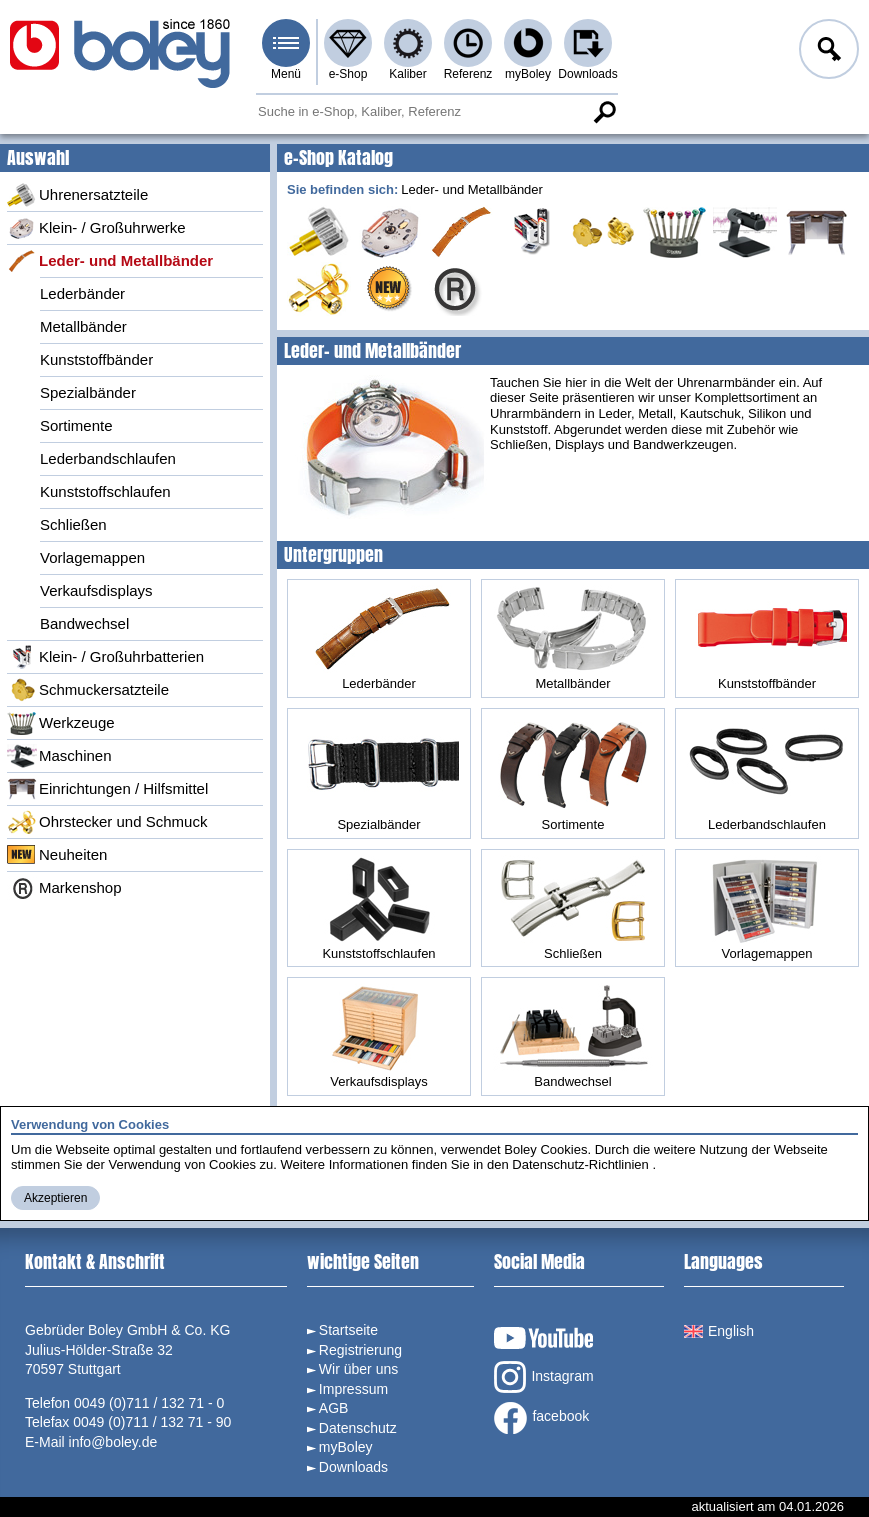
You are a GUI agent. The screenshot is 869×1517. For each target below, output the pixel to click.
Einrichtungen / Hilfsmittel (107, 789)
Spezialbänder (88, 392)
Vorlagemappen (92, 557)
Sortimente (76, 425)
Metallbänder (83, 326)
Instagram (543, 1377)
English (719, 1331)
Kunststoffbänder (96, 359)
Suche (604, 112)
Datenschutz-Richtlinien (580, 1164)
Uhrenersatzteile (77, 195)
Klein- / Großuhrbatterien (105, 657)
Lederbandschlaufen (108, 458)
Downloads (587, 74)
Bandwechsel (84, 623)
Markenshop (64, 888)
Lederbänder (82, 293)
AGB (334, 1408)
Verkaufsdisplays (96, 590)
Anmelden (827, 52)
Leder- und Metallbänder (110, 261)
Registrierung (360, 1350)
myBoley (528, 74)
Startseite (348, 1330)
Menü (286, 74)
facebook (541, 1418)
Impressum (353, 1389)
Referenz (468, 74)
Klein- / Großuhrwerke (96, 228)
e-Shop (348, 74)
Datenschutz (358, 1428)
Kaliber (407, 74)
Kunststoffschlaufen (105, 491)
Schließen (73, 524)
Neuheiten (57, 855)
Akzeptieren (55, 1198)
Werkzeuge (61, 723)
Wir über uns (358, 1369)
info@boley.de (113, 1442)
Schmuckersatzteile (88, 690)
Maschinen (59, 756)
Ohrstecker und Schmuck (107, 822)
